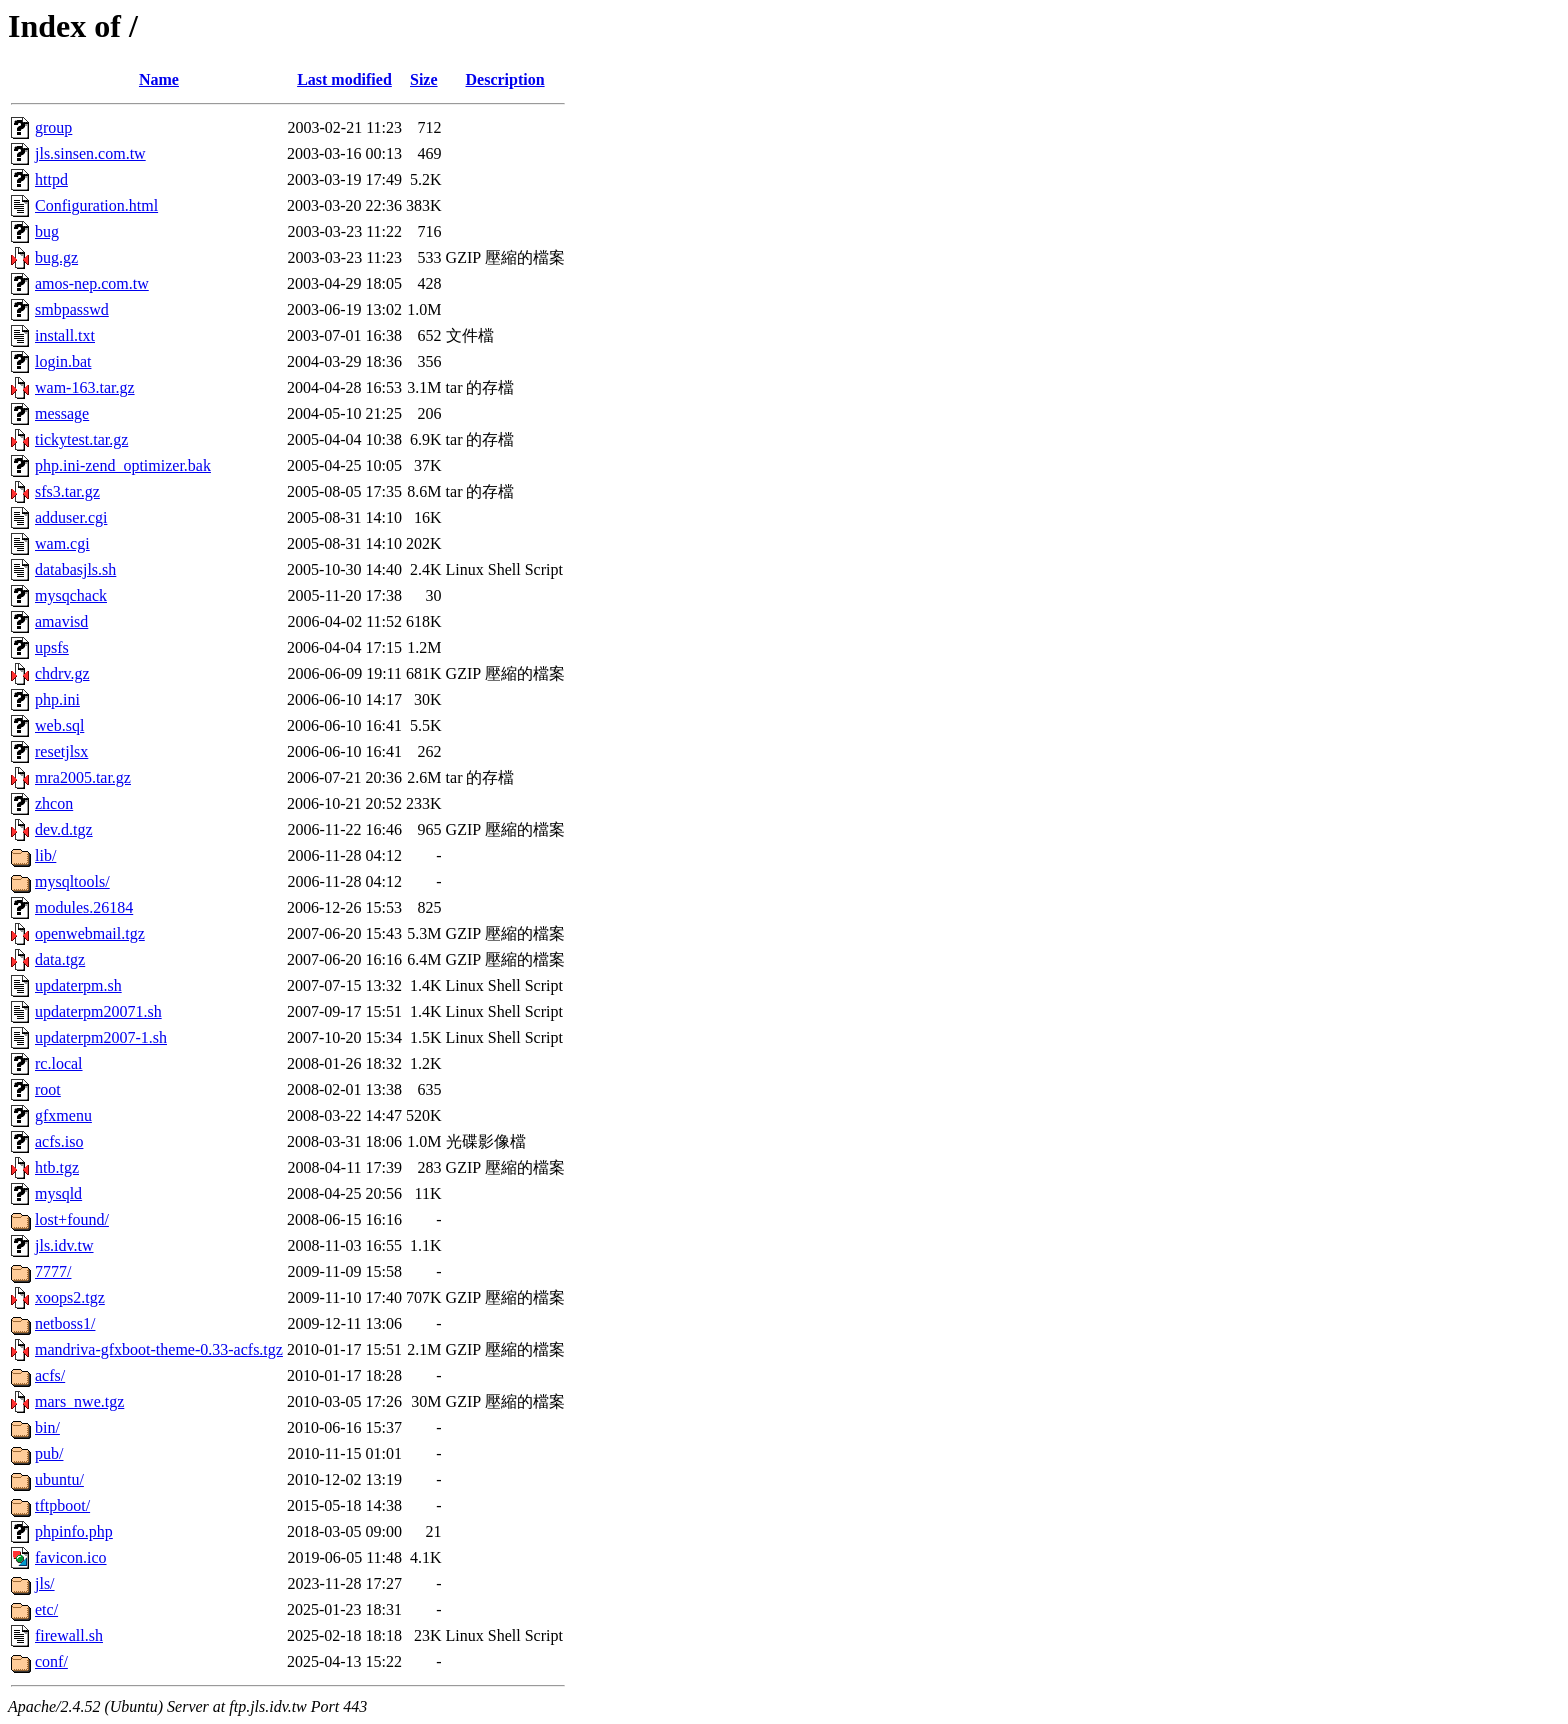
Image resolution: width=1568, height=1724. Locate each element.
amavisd (61, 621)
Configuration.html (96, 205)
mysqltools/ (72, 881)
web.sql (59, 725)
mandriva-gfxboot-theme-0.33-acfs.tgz (159, 1349)
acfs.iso (59, 1141)
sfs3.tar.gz (67, 491)
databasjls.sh (75, 569)
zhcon (54, 803)
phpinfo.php (74, 1531)
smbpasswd (72, 309)
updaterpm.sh (78, 985)
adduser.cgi (71, 517)
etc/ (46, 1609)
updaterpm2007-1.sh (101, 1037)
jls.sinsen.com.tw (90, 153)
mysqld (58, 1193)
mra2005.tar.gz (83, 777)
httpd (51, 179)
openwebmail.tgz (90, 933)
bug (47, 231)
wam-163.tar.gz (85, 387)
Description (505, 79)
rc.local (59, 1063)
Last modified (344, 79)
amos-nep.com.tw (92, 283)
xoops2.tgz (70, 1297)
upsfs (52, 647)
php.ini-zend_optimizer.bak (123, 465)
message (62, 413)
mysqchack (71, 595)
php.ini (57, 699)
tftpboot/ (62, 1505)
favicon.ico (71, 1557)
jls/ (45, 1583)
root (48, 1089)
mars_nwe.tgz (79, 1401)
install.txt (65, 335)
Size (424, 79)
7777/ (53, 1271)
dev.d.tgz (64, 829)
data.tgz (60, 959)
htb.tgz (57, 1167)
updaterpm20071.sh (98, 1011)
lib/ (45, 855)
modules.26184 (84, 907)
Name (159, 79)
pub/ (49, 1453)
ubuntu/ (59, 1479)
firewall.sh (69, 1635)
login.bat (63, 361)
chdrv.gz (62, 673)
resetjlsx (61, 751)
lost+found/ (72, 1219)
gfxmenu (63, 1115)
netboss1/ (65, 1323)
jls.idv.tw (64, 1245)
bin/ (47, 1427)
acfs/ (50, 1375)
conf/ (51, 1661)
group (53, 127)
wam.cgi (62, 543)
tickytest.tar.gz (81, 439)
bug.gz (56, 257)
